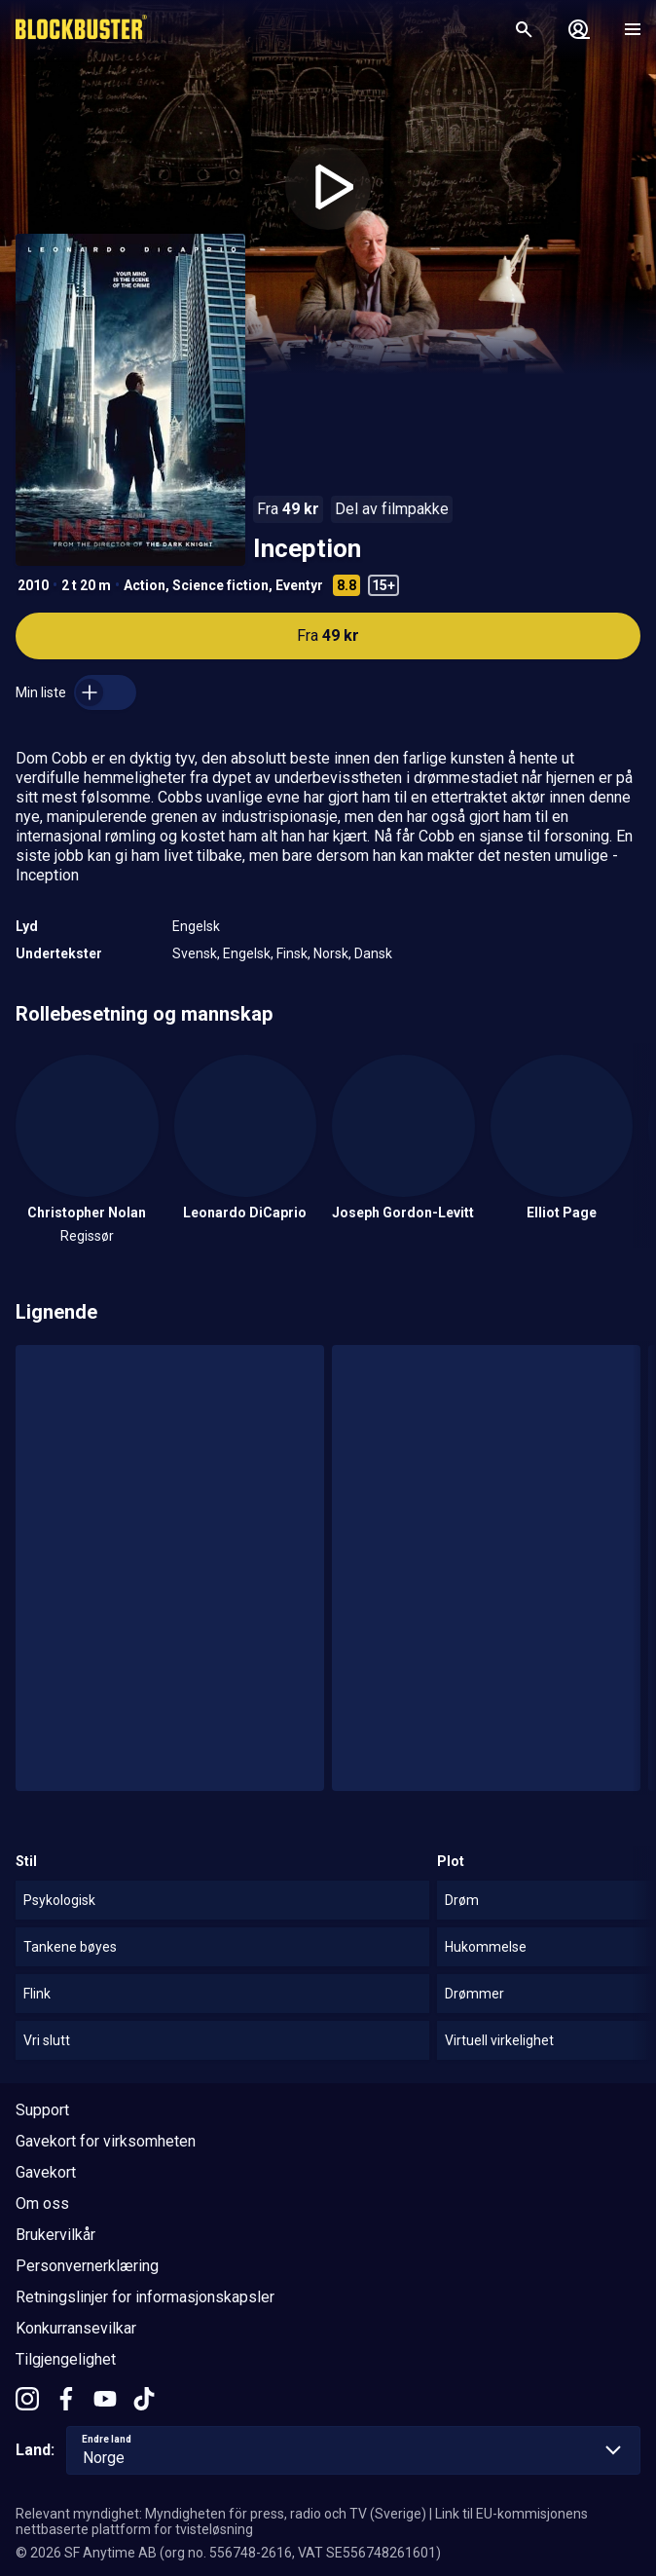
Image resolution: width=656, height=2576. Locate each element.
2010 (33, 585)
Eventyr (299, 585)
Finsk (292, 953)
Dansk (373, 953)
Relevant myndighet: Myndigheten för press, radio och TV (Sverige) (221, 2513)
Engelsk (196, 926)
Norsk (330, 953)
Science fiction (220, 585)
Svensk (194, 953)
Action (144, 585)
